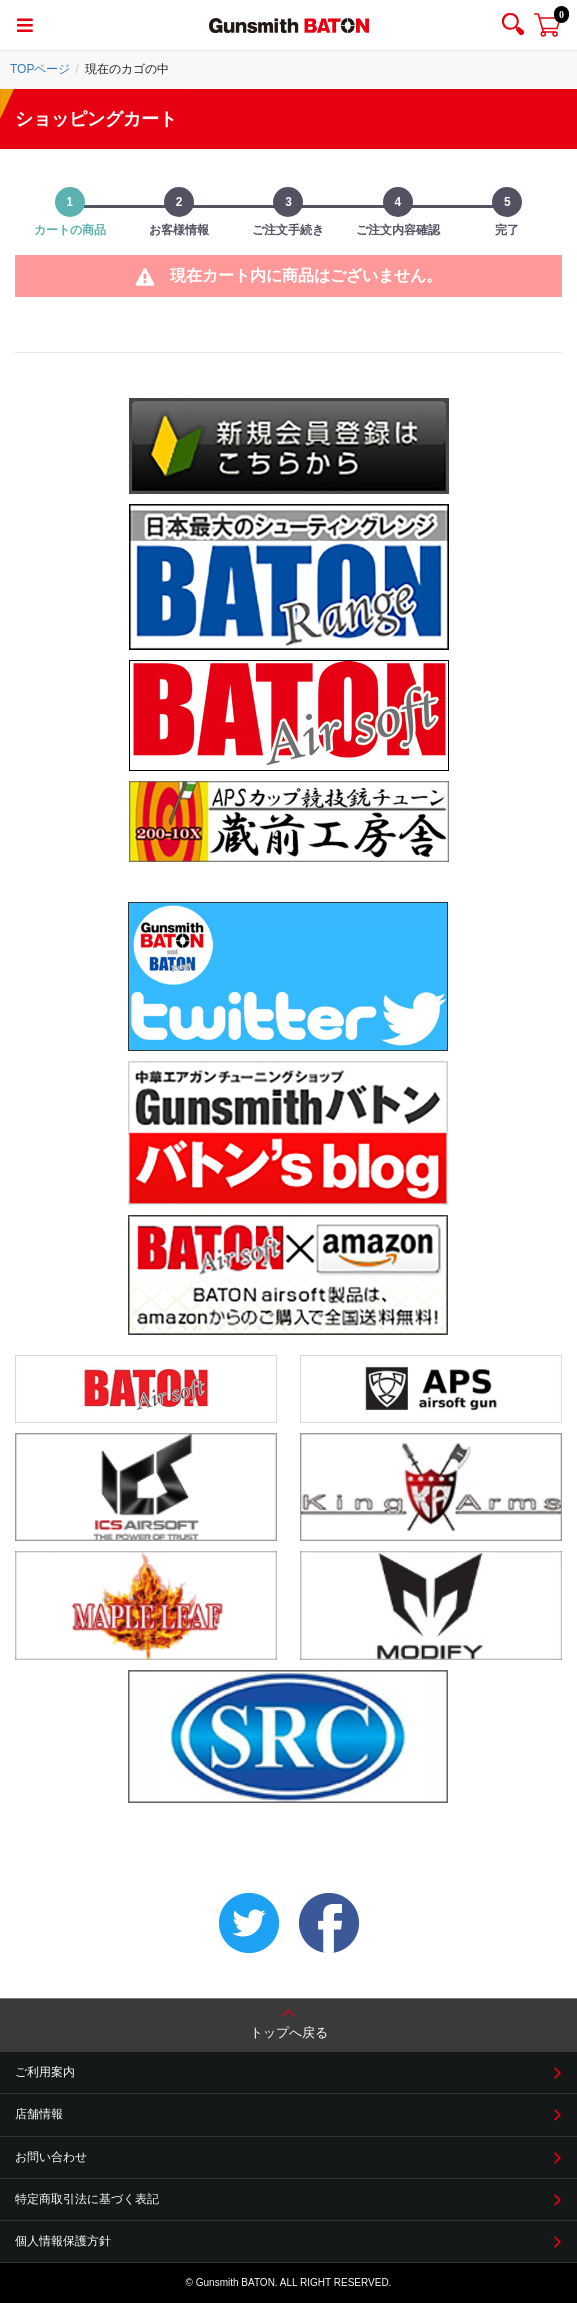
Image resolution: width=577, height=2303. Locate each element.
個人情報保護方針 (63, 2241)
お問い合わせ (51, 2157)
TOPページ (40, 69)
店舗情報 (39, 2114)
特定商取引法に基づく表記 (87, 2199)
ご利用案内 (45, 2072)
